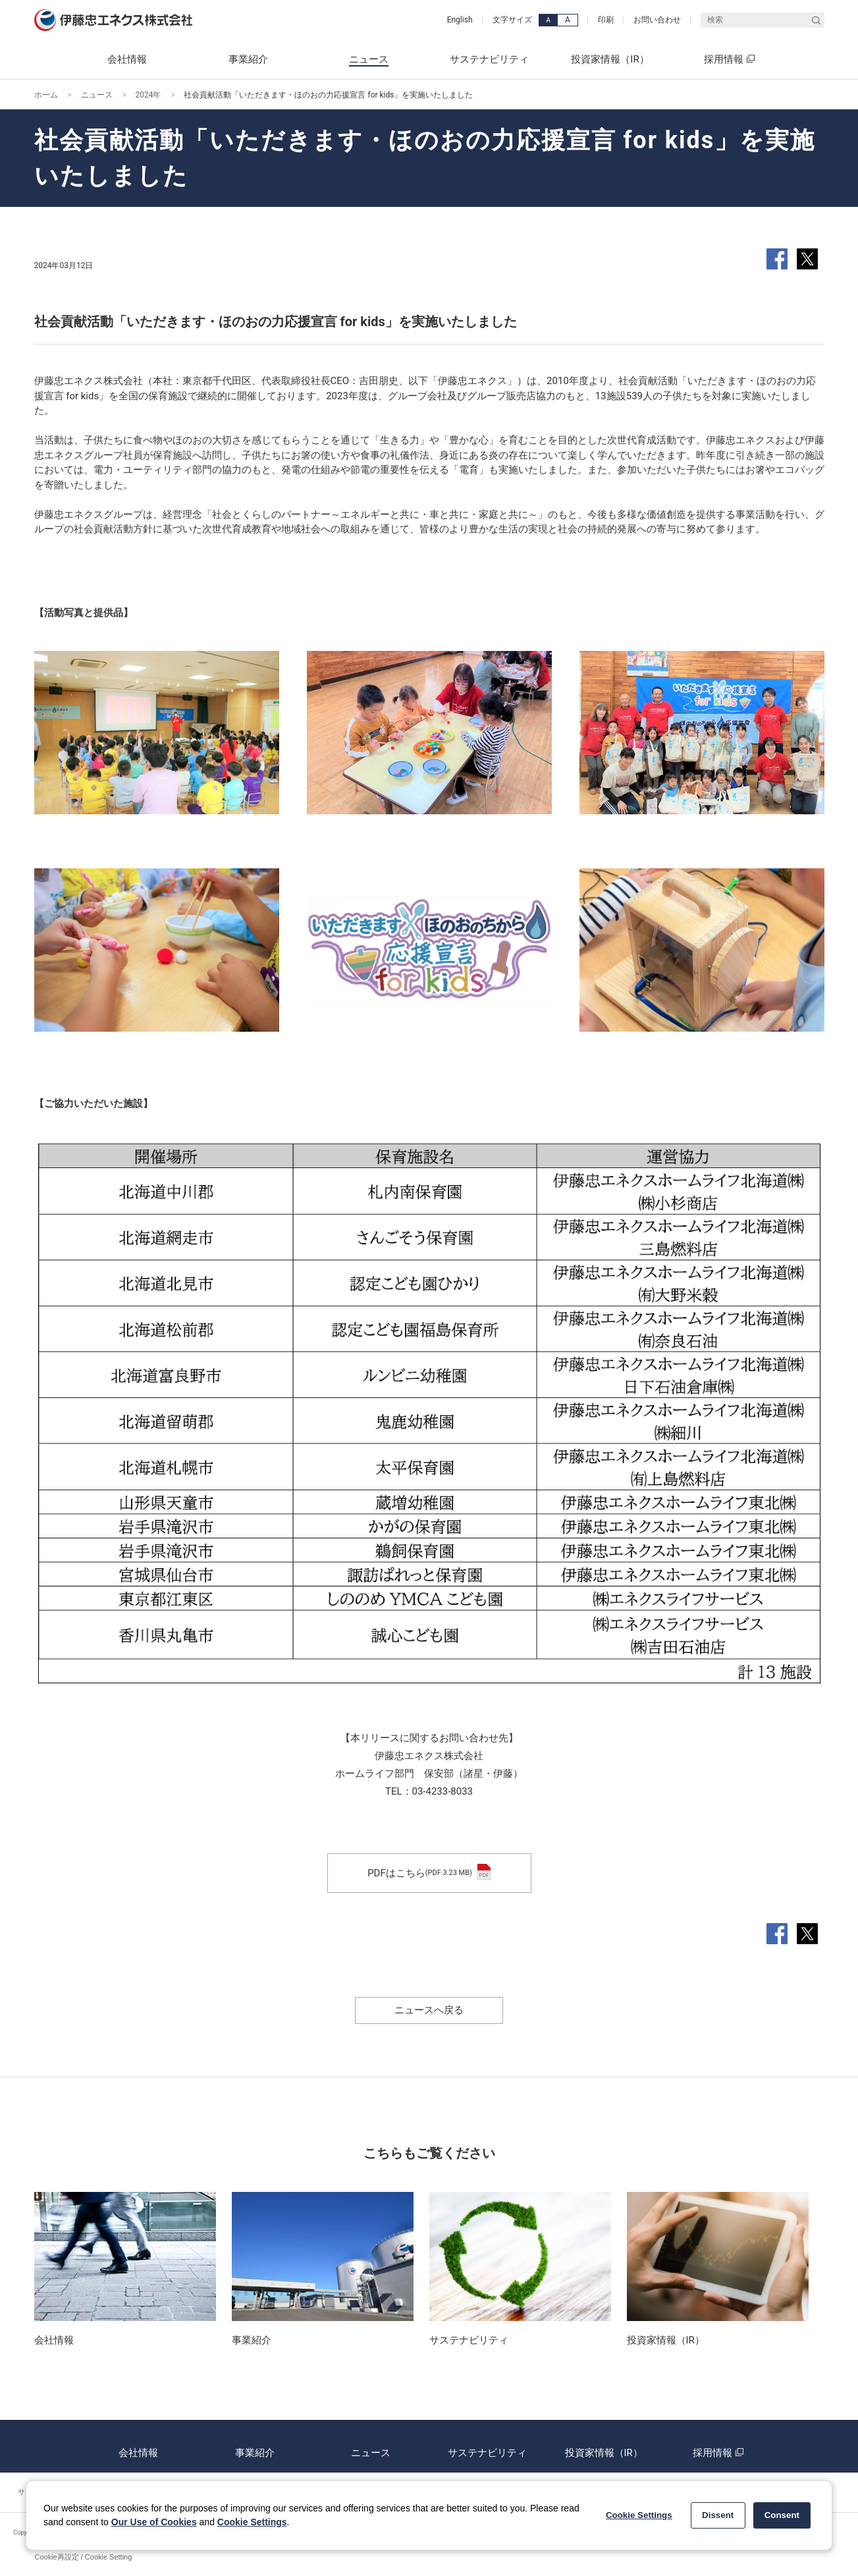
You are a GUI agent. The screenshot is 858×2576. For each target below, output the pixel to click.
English (460, 19)
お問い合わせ (657, 19)
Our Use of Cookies (154, 2522)
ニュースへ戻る (429, 2010)
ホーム (46, 94)
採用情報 (720, 2446)
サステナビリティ (487, 2446)
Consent (781, 2515)
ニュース (97, 94)
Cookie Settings (252, 2522)
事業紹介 (255, 2446)
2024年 (148, 94)
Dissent (718, 2515)
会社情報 (138, 2446)
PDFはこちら (429, 1873)
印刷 (606, 19)
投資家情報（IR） (603, 2446)
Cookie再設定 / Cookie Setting (83, 2557)
